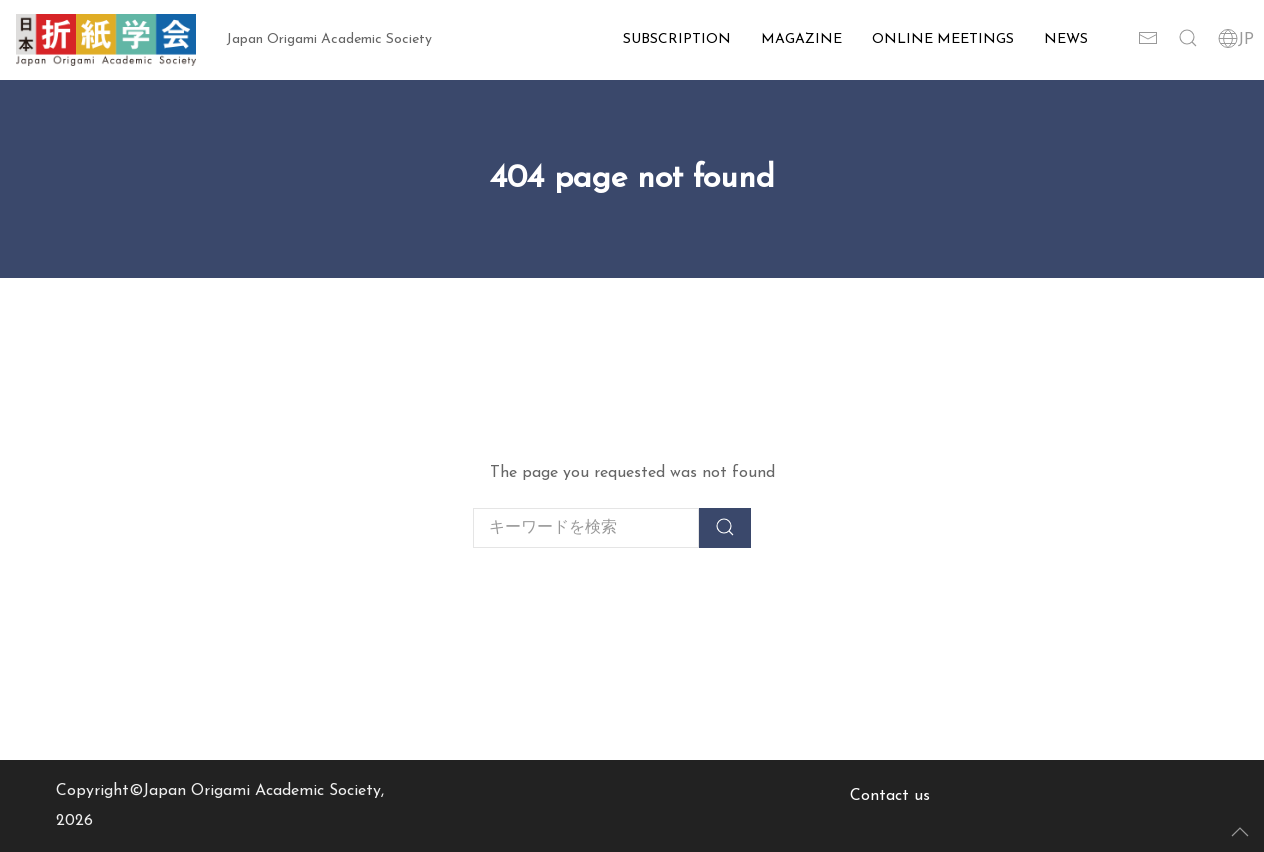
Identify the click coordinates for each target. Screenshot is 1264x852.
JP (1236, 40)
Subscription (677, 39)
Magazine (801, 39)
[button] (1188, 40)
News (1066, 39)
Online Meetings (943, 39)
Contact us (890, 796)
